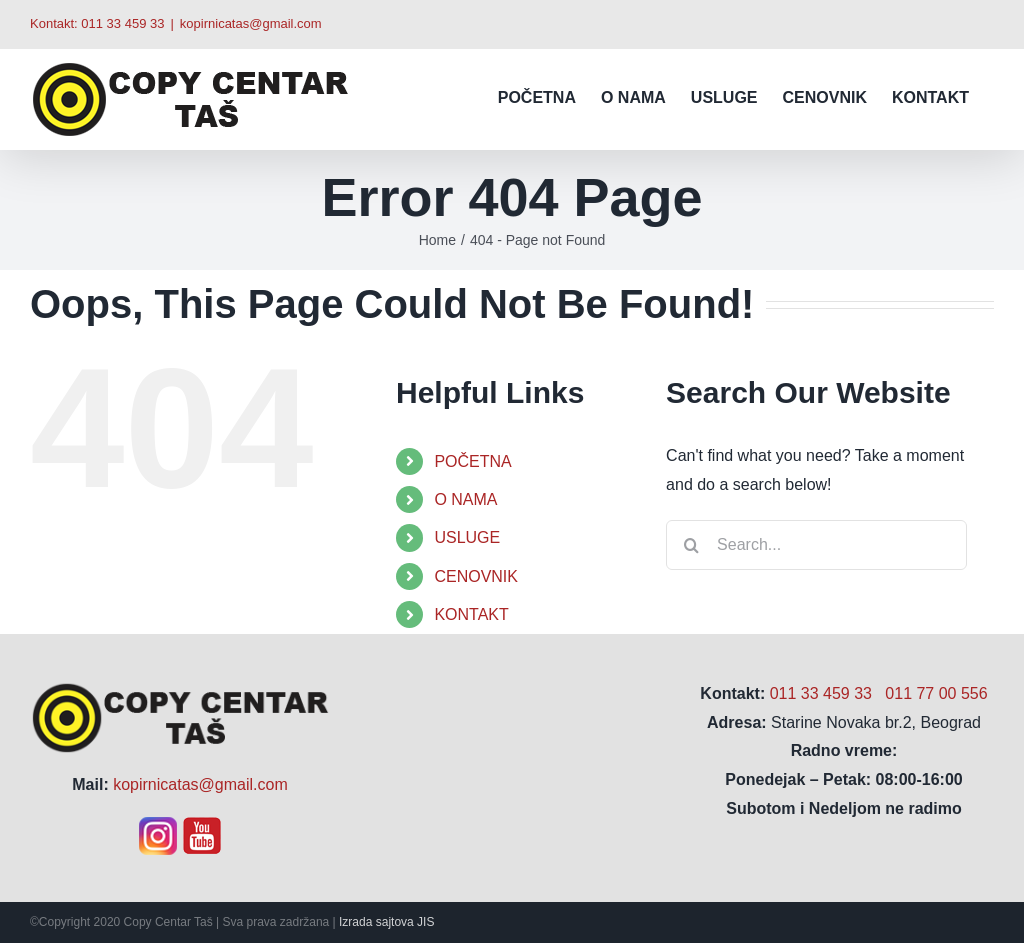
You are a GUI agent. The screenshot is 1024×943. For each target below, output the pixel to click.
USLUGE (467, 537)
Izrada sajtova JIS (386, 922)
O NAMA (465, 499)
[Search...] (816, 545)
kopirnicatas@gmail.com (251, 23)
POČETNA (472, 461)
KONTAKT (471, 614)
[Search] (691, 545)
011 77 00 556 (936, 693)
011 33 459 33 (122, 23)
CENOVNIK (476, 576)
